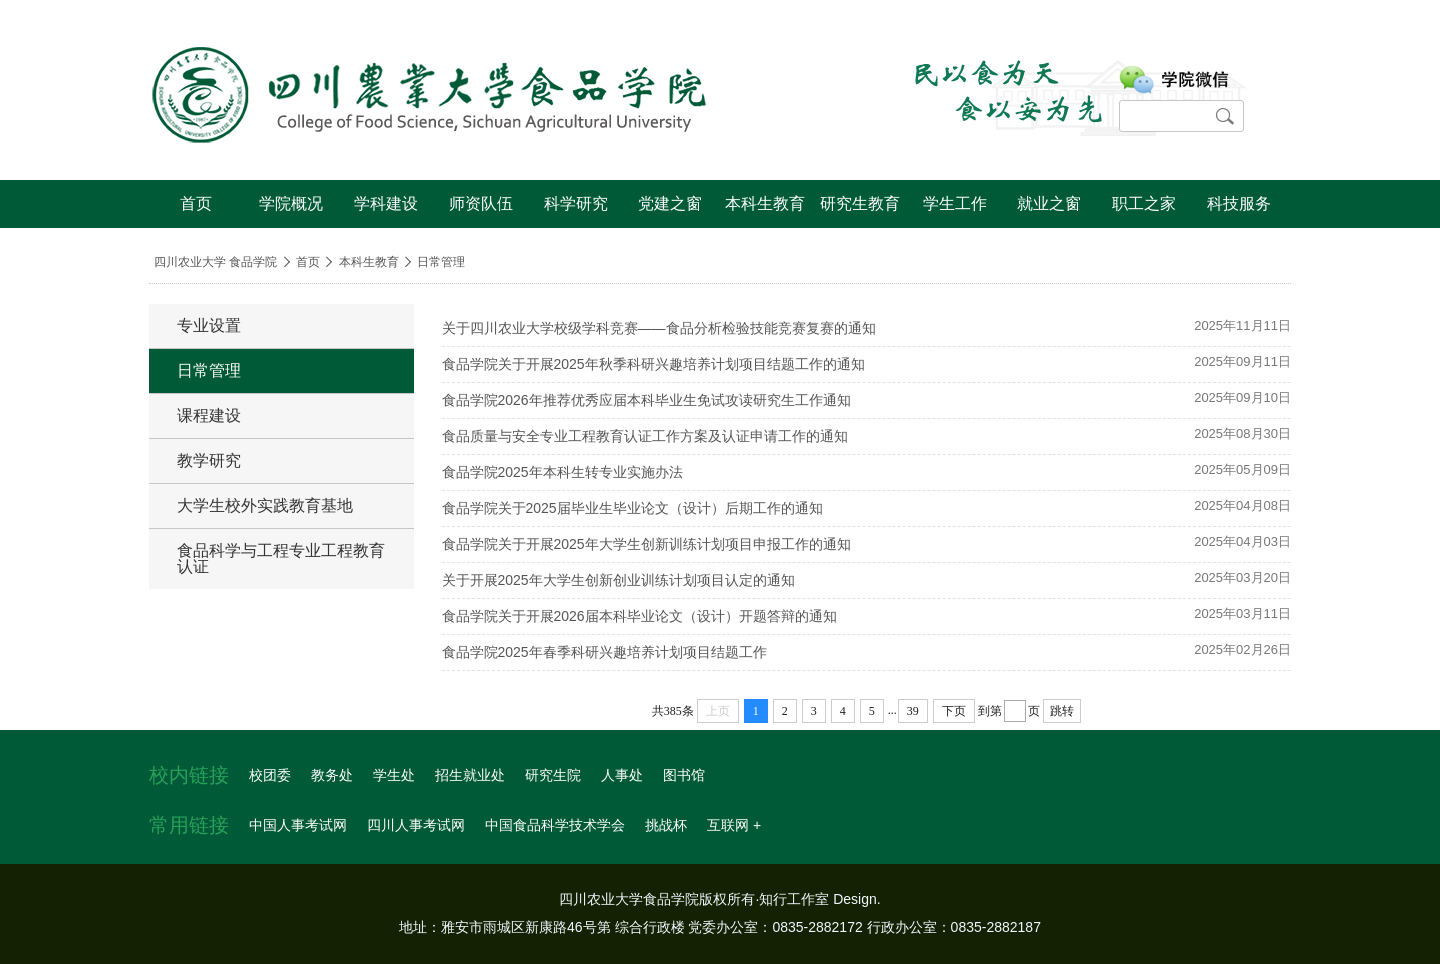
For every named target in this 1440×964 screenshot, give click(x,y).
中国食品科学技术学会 (555, 825)
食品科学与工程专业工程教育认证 (281, 558)
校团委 (270, 775)
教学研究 (209, 460)
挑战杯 (666, 825)
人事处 (622, 775)
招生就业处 (470, 775)
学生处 (394, 775)
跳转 (1062, 711)
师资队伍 (481, 203)
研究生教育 (860, 203)
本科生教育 (765, 203)
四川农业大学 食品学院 (215, 262)
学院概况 (291, 203)
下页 (954, 711)
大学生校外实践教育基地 (265, 505)
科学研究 (576, 203)
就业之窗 (1049, 203)
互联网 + (734, 825)
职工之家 (1144, 203)
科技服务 (1239, 203)
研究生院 (553, 775)
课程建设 (209, 415)
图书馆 (684, 775)
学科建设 (386, 203)
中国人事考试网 (298, 825)
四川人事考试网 (416, 825)
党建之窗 (670, 203)
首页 (196, 203)
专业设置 (209, 325)
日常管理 (441, 262)
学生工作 (955, 203)
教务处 (332, 775)
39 (913, 711)
